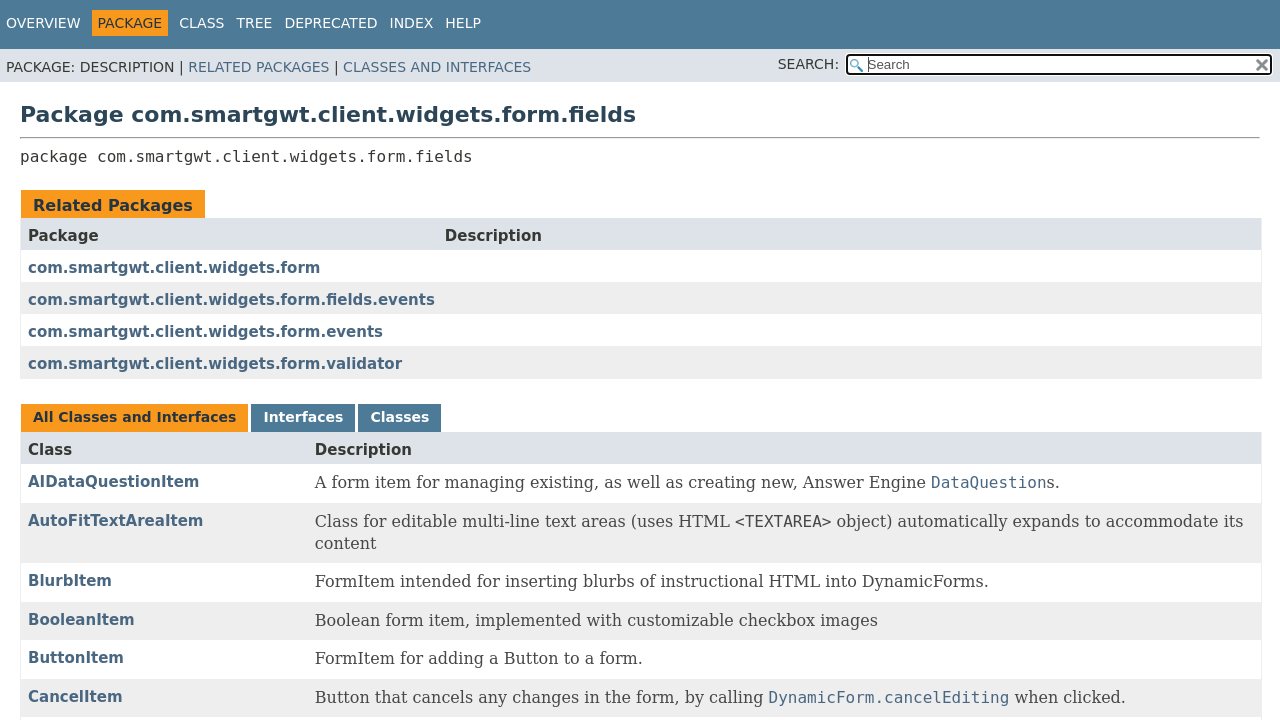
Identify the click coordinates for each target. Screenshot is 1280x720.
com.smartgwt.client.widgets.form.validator (215, 364)
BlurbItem (70, 581)
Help (463, 23)
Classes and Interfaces (437, 67)
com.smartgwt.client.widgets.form (174, 268)
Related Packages (258, 67)
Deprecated (330, 23)
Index (412, 23)
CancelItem (75, 697)
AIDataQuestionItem (113, 482)
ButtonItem (76, 658)
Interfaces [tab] (303, 417)
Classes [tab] (399, 417)
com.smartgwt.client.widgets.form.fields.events (231, 300)
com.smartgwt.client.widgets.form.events (205, 332)
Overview (43, 23)
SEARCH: (808, 64)
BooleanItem (81, 620)
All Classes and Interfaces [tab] (134, 417)
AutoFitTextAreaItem (115, 521)
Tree (254, 23)
